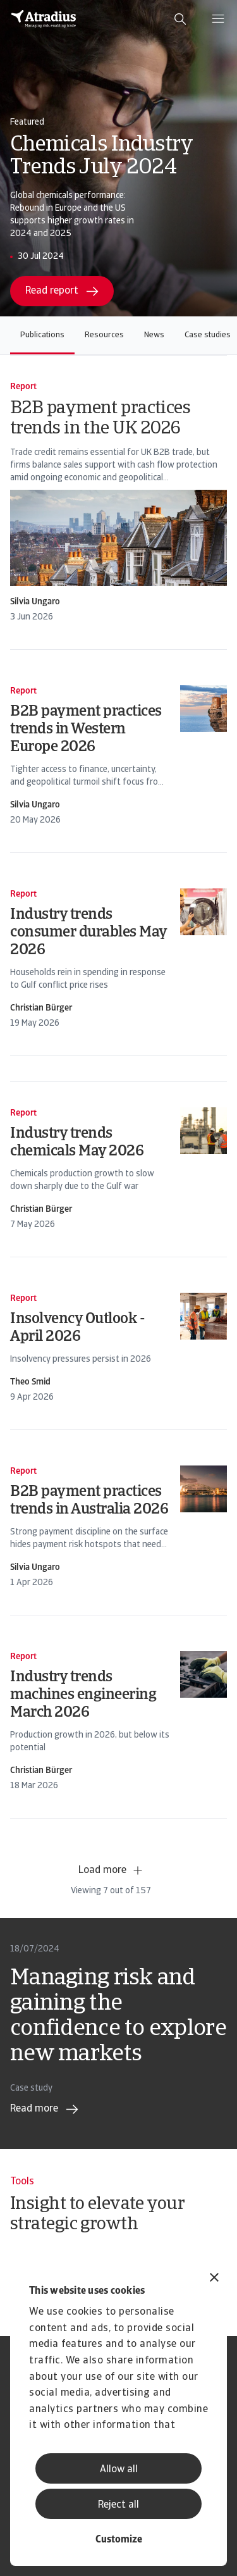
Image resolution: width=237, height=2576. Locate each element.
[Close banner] (214, 2279)
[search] (180, 19)
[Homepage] (43, 19)
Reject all (118, 2505)
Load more (111, 1870)
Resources (104, 335)
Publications (42, 335)
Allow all (119, 2470)
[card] (118, 502)
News (154, 335)
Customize (118, 2540)
